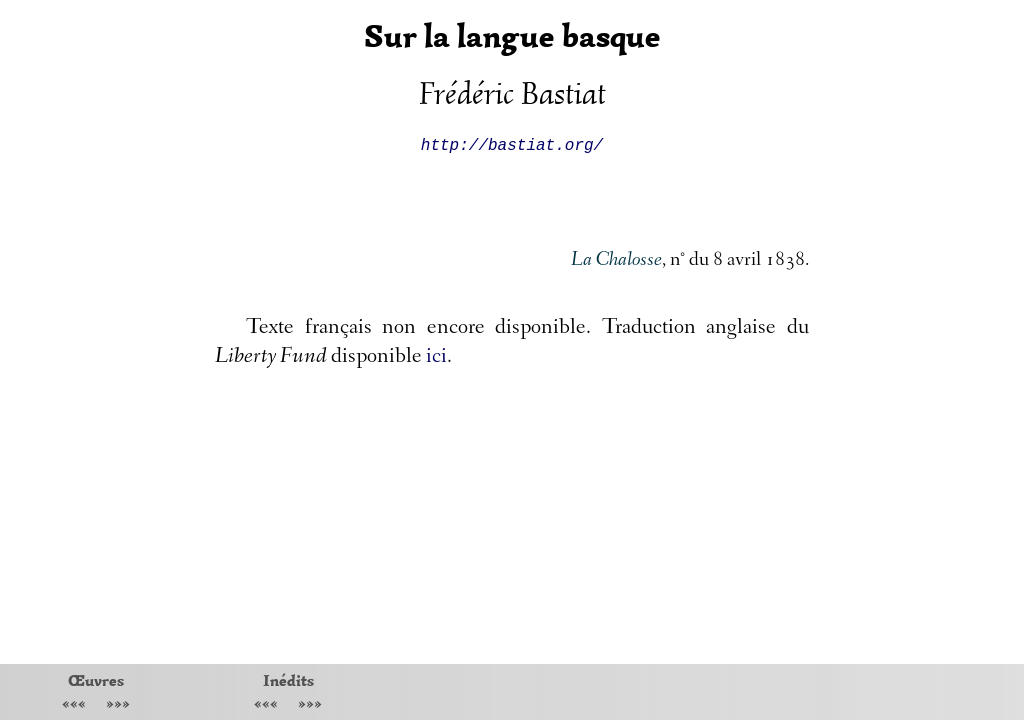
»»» (118, 705)
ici (436, 358)
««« (74, 705)
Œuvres (96, 680)
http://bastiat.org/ (512, 144)
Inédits (288, 680)
